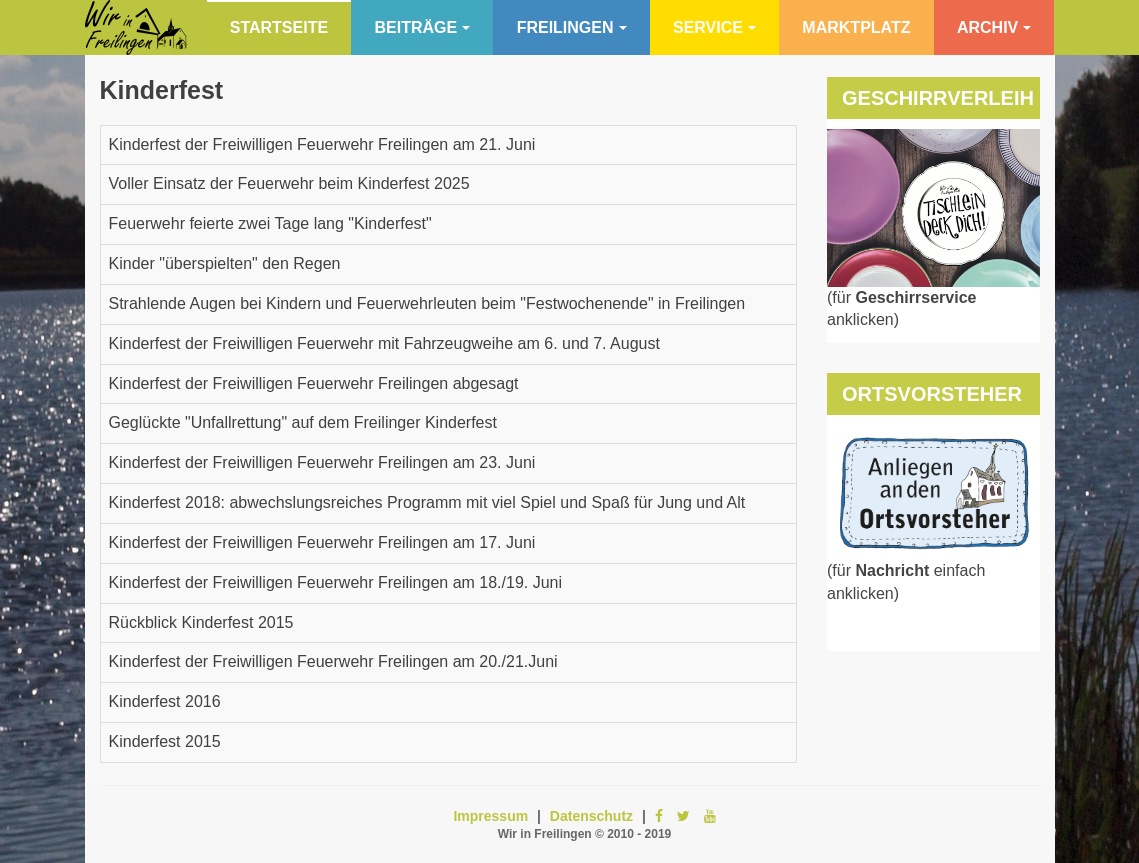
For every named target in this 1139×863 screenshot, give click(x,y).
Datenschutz (591, 816)
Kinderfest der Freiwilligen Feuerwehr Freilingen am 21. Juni (322, 144)
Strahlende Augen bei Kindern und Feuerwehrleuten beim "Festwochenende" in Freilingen (427, 303)
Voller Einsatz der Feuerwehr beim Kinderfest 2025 (289, 183)
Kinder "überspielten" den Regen (225, 263)
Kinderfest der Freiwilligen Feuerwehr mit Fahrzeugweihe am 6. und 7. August (384, 343)
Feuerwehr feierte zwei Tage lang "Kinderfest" (270, 223)
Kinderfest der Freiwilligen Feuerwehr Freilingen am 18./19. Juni (336, 582)
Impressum (490, 816)
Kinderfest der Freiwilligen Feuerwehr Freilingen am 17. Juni (322, 542)
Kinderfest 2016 (165, 701)
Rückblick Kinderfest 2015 (201, 622)
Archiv (994, 27)
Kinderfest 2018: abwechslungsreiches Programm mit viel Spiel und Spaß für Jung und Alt (427, 502)
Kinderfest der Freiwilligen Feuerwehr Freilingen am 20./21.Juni (333, 661)
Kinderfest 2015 (165, 741)
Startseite (279, 27)
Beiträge (423, 27)
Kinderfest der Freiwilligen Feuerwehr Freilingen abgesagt (314, 383)
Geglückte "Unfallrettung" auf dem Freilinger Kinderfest (303, 422)
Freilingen (572, 27)
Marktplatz (856, 27)
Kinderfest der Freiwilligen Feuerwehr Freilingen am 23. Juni (322, 462)
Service (714, 27)
